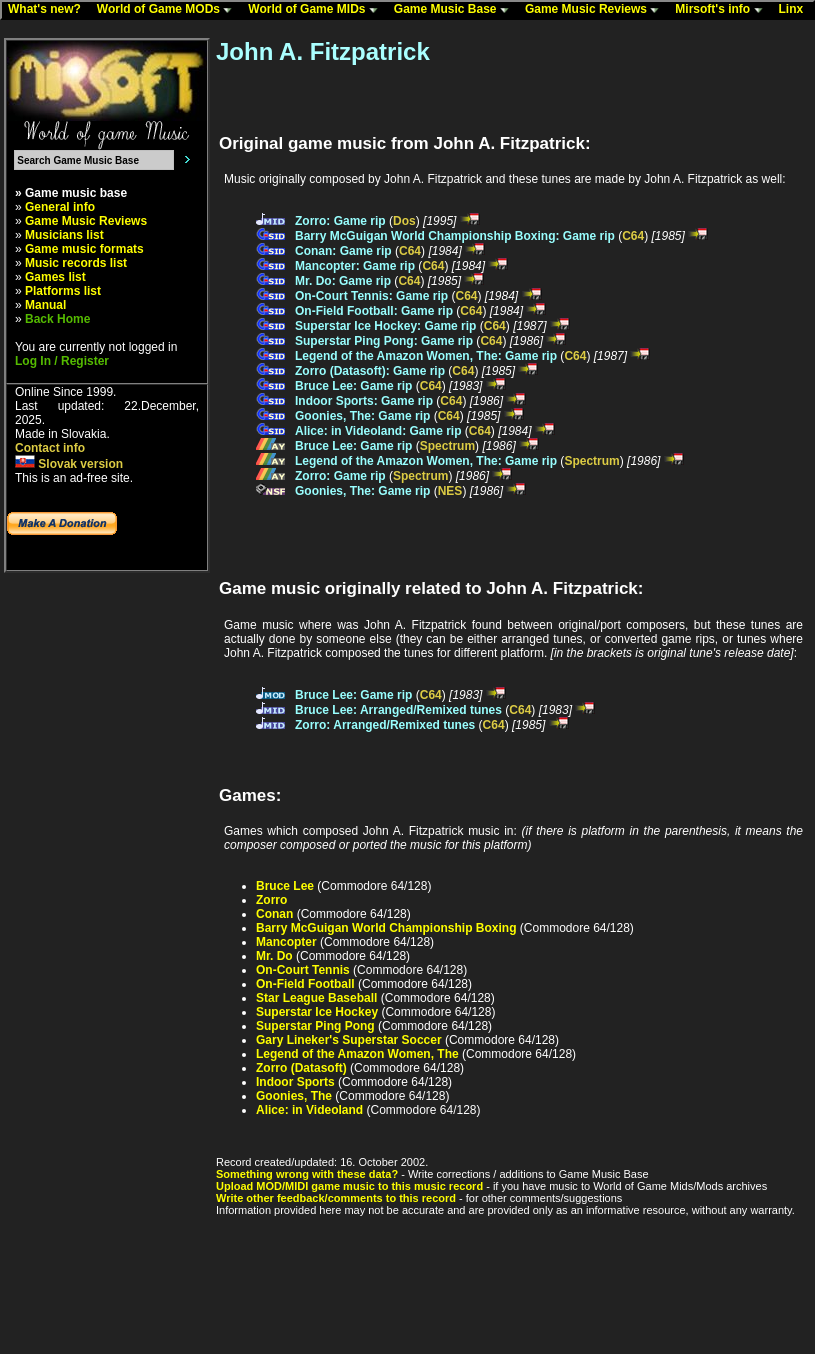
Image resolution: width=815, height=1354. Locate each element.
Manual (45, 305)
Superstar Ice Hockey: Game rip (385, 326)
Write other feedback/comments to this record (336, 1198)
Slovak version (69, 464)
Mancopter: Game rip (355, 266)
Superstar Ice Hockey (317, 1012)
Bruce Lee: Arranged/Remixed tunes (398, 710)
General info (60, 207)
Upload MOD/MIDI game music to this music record (349, 1186)
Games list (55, 277)
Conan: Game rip (343, 251)
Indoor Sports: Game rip (364, 401)
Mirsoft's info (723, 10)
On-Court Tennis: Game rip (371, 296)
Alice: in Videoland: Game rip (378, 431)
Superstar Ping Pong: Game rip (384, 341)
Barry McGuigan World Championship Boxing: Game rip (455, 236)
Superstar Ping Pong (315, 1026)
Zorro (271, 900)
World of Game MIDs (317, 10)
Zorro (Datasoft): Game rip (370, 371)
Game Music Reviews (596, 10)
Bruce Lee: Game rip (353, 386)
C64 (633, 236)
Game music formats (84, 249)
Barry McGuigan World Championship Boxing (386, 928)
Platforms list (63, 291)
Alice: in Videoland (309, 1110)
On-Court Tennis (303, 970)
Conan (274, 914)
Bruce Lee (285, 886)
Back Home (57, 319)
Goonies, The (294, 1096)
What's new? (49, 10)
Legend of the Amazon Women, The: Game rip (426, 356)
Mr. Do (274, 956)
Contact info (50, 448)
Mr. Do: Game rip (343, 281)
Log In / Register (62, 361)
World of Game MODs (169, 10)
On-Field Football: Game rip (374, 311)
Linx (796, 10)
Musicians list (64, 235)
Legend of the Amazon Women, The (357, 1054)
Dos (404, 221)
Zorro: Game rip (340, 221)
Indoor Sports (295, 1082)
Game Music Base (456, 10)
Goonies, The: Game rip (362, 416)
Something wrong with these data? (307, 1174)
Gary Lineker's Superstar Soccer (349, 1040)
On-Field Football (305, 984)
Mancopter (286, 942)
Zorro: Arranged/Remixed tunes (385, 725)
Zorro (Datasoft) (301, 1068)
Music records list (76, 263)
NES (450, 491)
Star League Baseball (316, 998)
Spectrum (447, 446)
